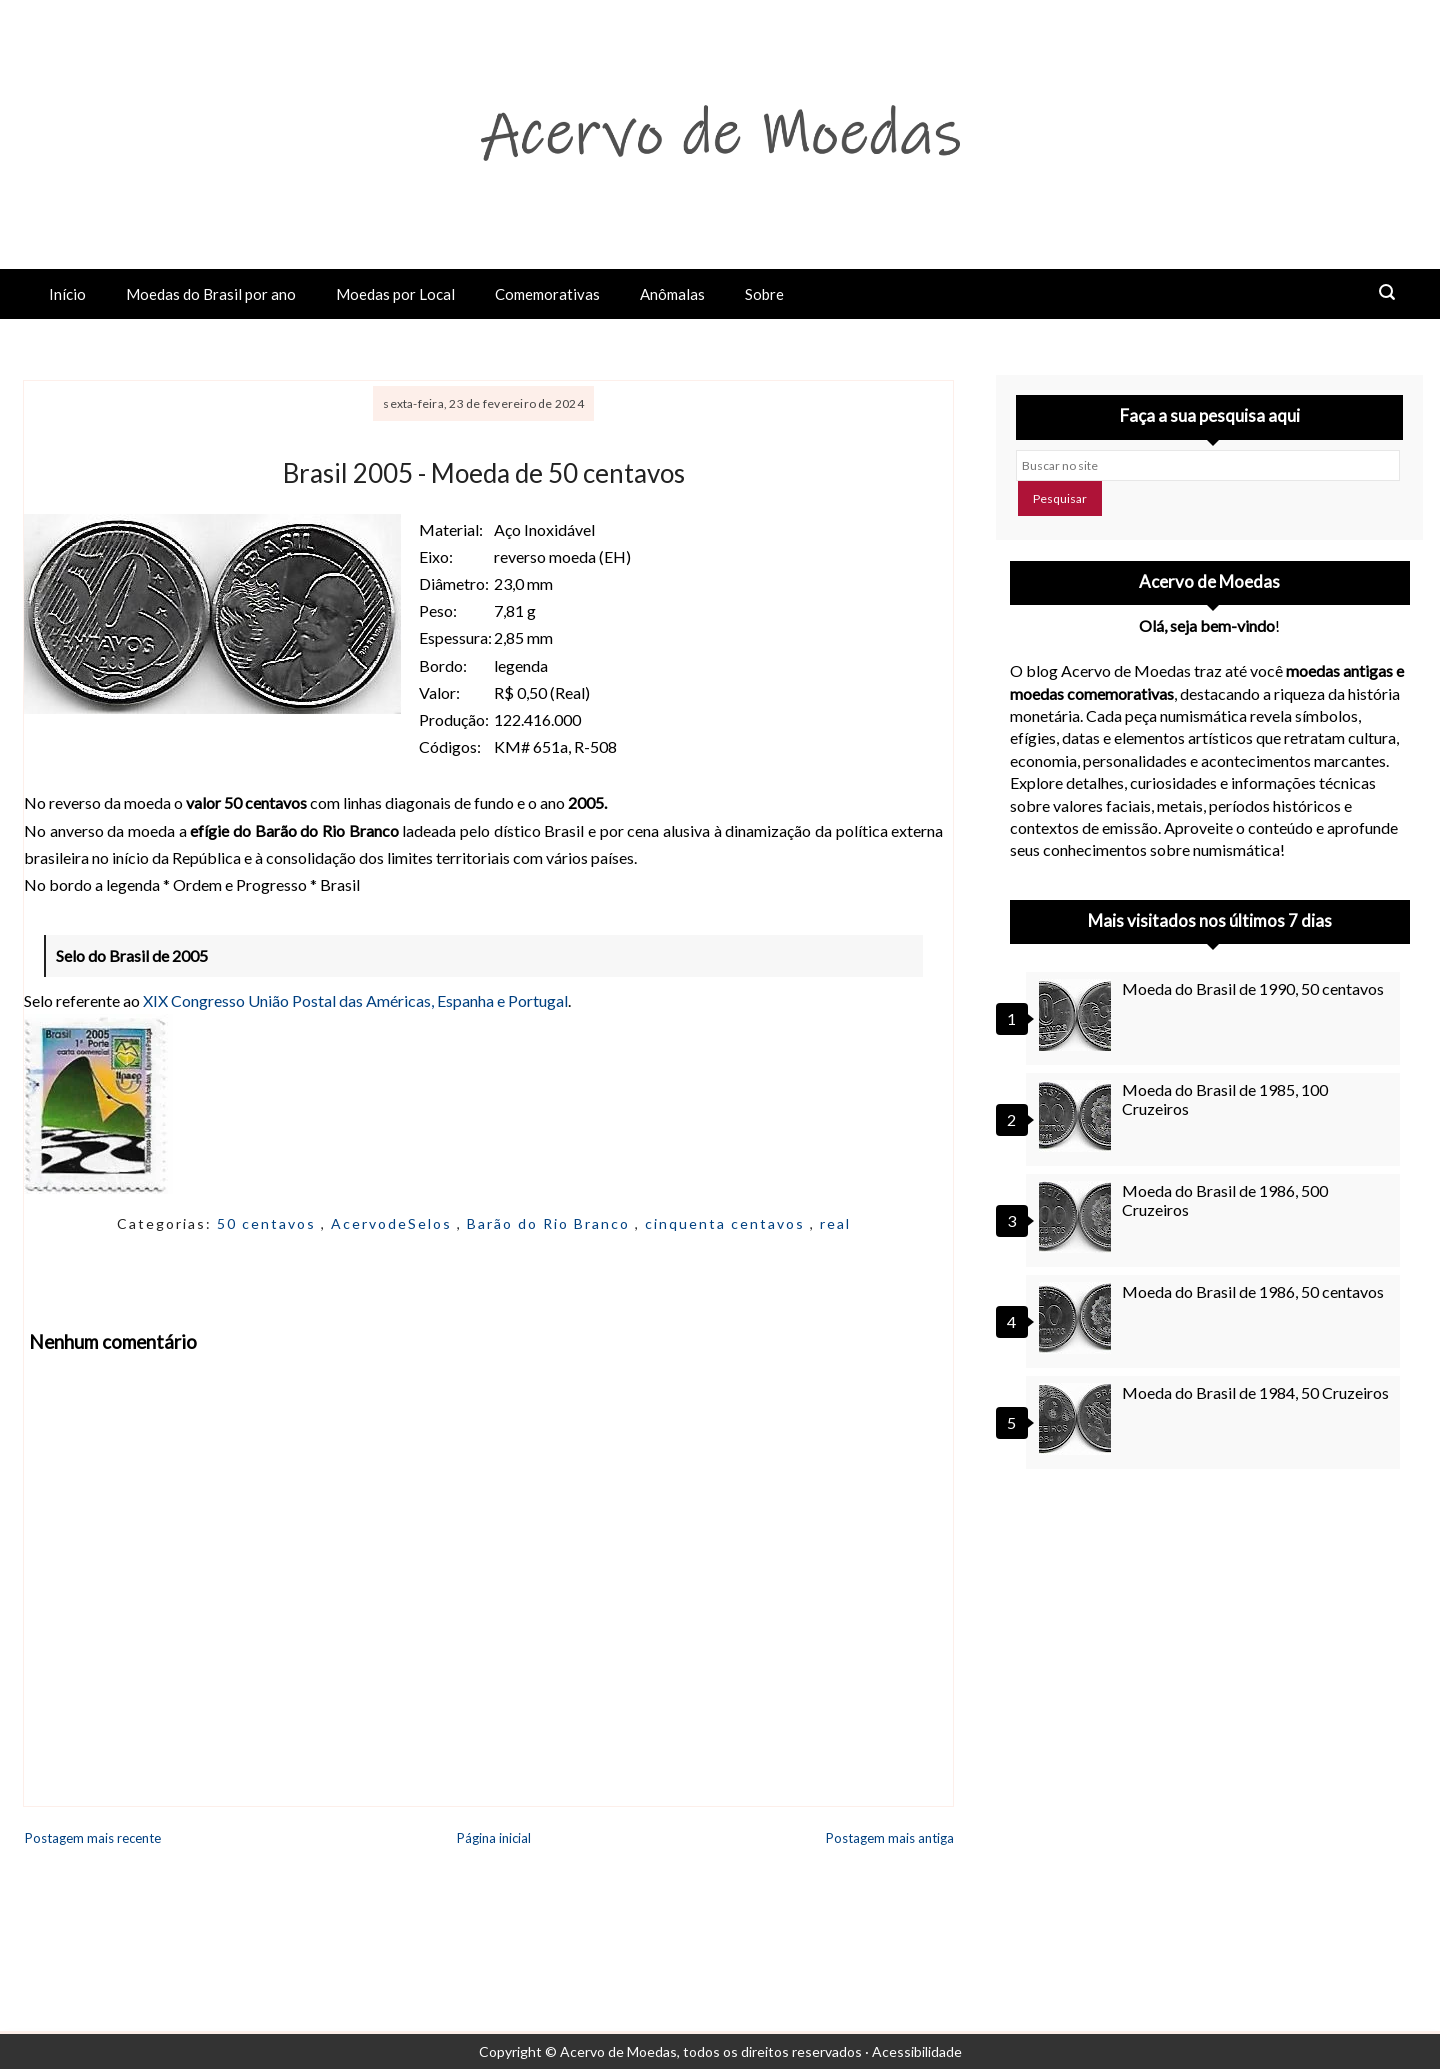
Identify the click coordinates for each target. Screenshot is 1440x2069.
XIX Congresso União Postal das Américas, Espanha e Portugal (355, 1000)
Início (67, 294)
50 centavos (269, 1223)
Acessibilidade (917, 2051)
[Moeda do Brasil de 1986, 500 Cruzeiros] (1078, 1217)
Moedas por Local (395, 294)
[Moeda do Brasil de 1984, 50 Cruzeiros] (1078, 1419)
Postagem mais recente (93, 1838)
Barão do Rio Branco (551, 1223)
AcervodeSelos (394, 1223)
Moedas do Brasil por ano (211, 294)
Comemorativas (547, 294)
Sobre (764, 294)
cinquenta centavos (727, 1223)
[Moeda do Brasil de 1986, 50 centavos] (1078, 1318)
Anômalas (672, 294)
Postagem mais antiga (890, 1838)
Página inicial (494, 1838)
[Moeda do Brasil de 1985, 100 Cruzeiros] (1078, 1116)
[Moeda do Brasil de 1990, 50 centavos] (1078, 1015)
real (835, 1223)
